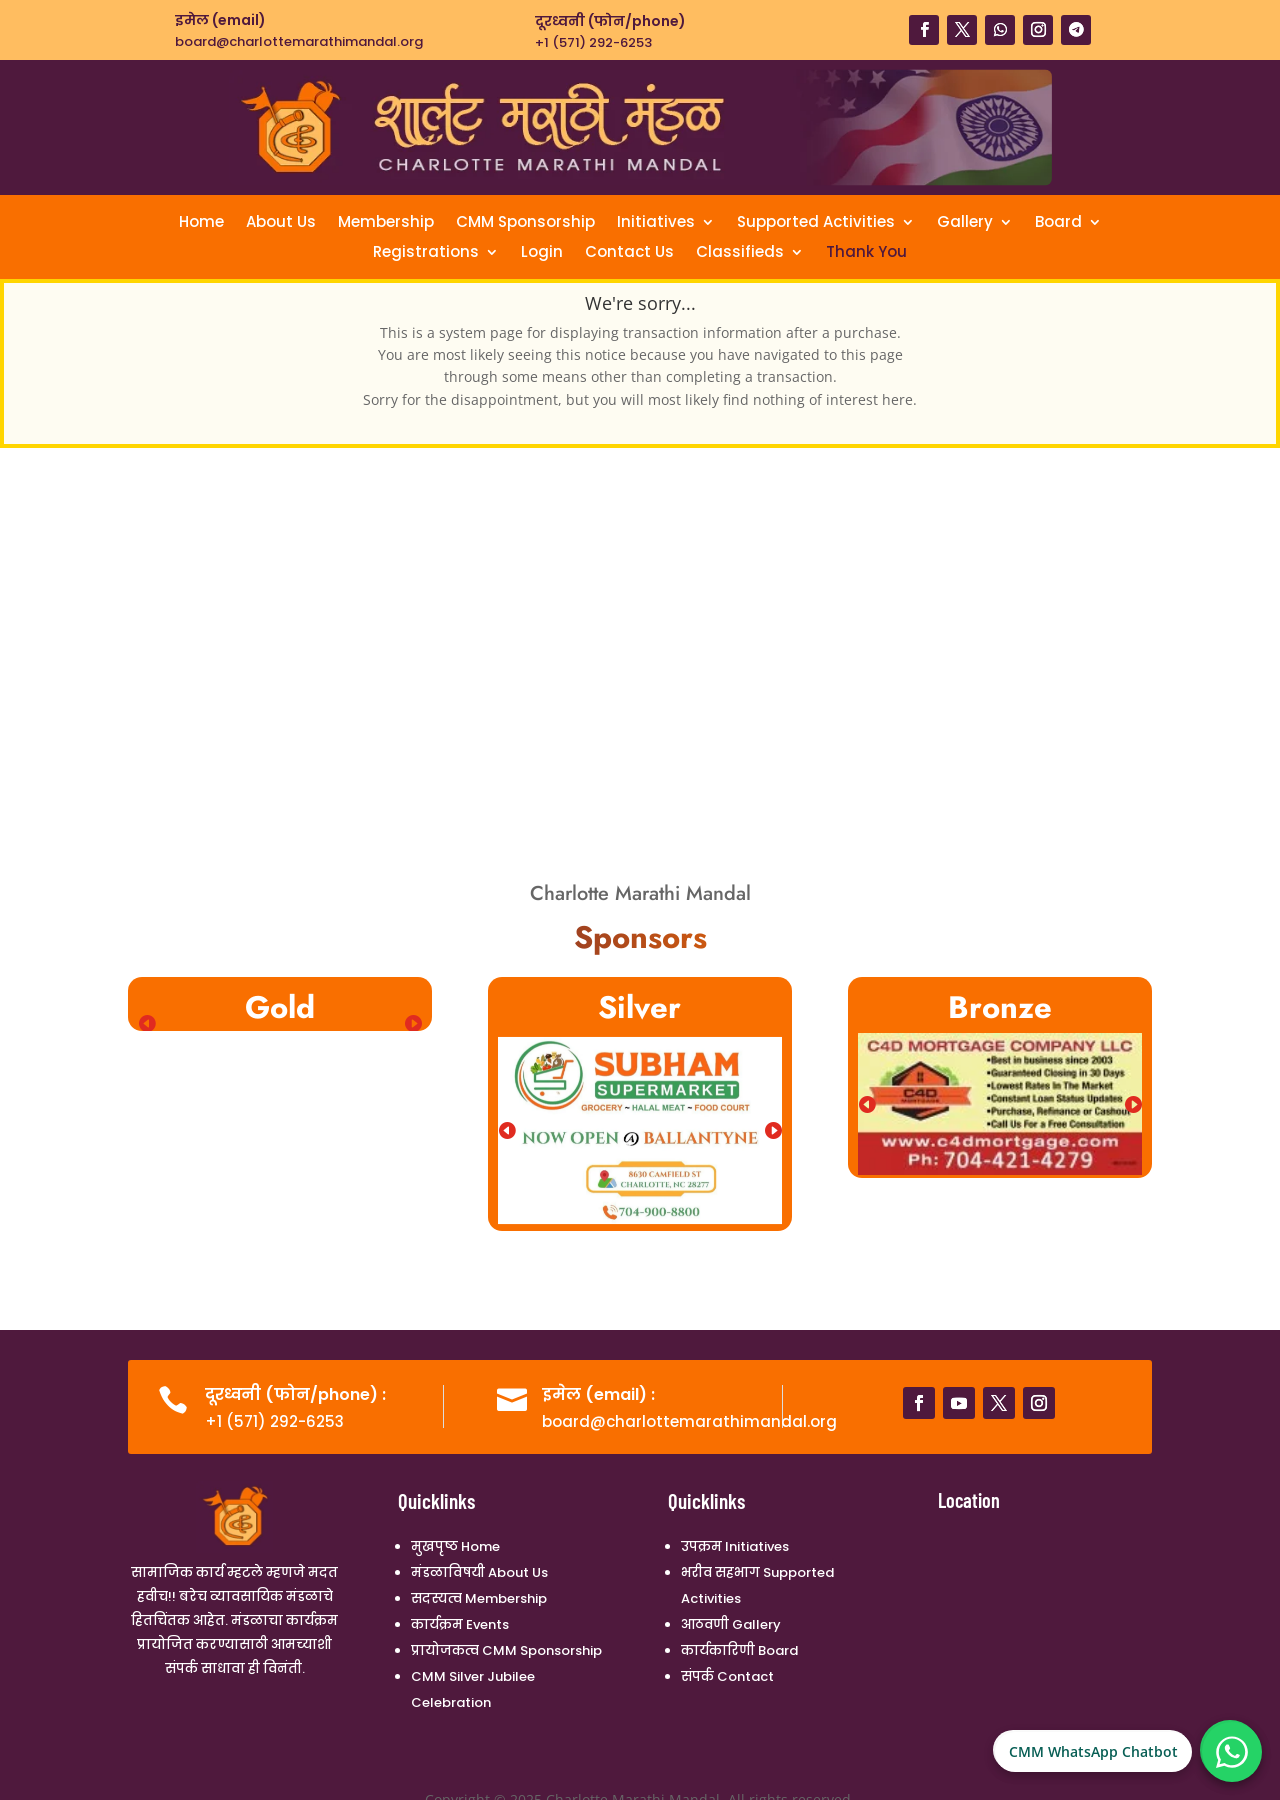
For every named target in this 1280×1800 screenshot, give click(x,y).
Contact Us (629, 253)
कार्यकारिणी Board (739, 1650)
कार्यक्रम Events (460, 1624)
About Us (281, 223)
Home (201, 223)
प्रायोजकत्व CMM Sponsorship (506, 1650)
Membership (386, 223)
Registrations (426, 253)
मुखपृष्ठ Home (455, 1546)
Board (1058, 223)
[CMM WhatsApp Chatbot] (1232, 1752)
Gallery (965, 223)
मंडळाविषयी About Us (479, 1572)
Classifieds (740, 253)
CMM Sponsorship (525, 223)
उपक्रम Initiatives (735, 1546)
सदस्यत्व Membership (479, 1598)
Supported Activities (816, 223)
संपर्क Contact (727, 1676)
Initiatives (656, 223)
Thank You (866, 253)
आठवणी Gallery (731, 1624)
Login (542, 253)
